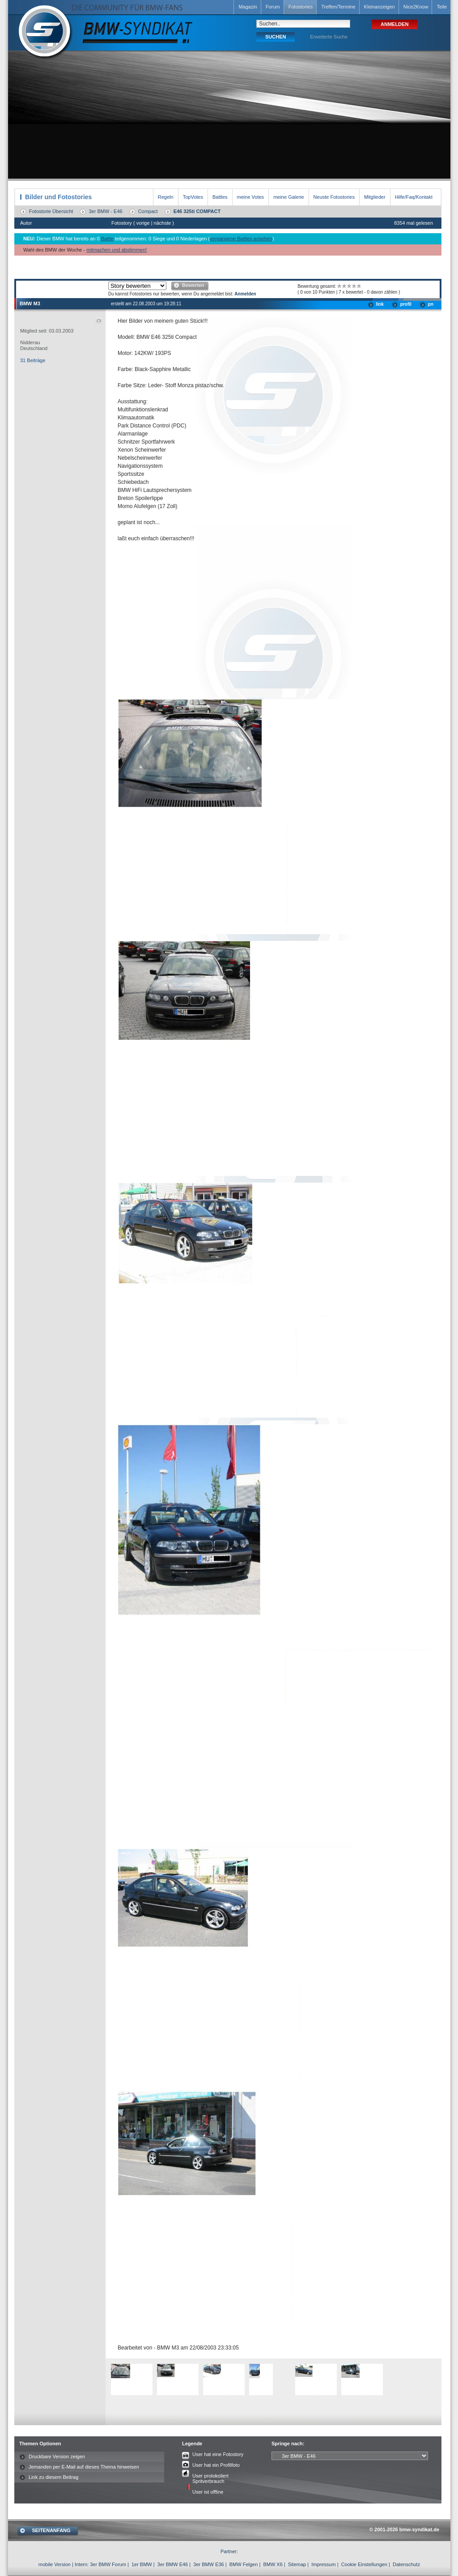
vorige (143, 223)
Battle (107, 238)
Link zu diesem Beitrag (53, 2477)
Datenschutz (406, 2564)
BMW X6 (272, 2564)
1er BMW (141, 2564)
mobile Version (54, 2564)
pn (430, 304)
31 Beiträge (32, 360)
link (380, 304)
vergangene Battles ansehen (241, 238)
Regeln (166, 197)
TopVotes (193, 197)
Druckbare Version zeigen (57, 2456)
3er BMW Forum (108, 2564)
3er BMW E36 (208, 2564)
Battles (220, 197)
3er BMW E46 (172, 2564)
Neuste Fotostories (334, 197)
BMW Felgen (243, 2564)
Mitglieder (375, 197)
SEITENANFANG (51, 2530)
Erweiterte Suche (329, 36)
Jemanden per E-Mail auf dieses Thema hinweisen (84, 2466)
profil (405, 304)
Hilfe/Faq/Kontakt (414, 197)
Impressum (323, 2564)
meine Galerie (288, 197)
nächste (162, 223)
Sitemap (297, 2564)
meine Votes (250, 197)
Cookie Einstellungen (364, 2564)
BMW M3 (30, 303)
